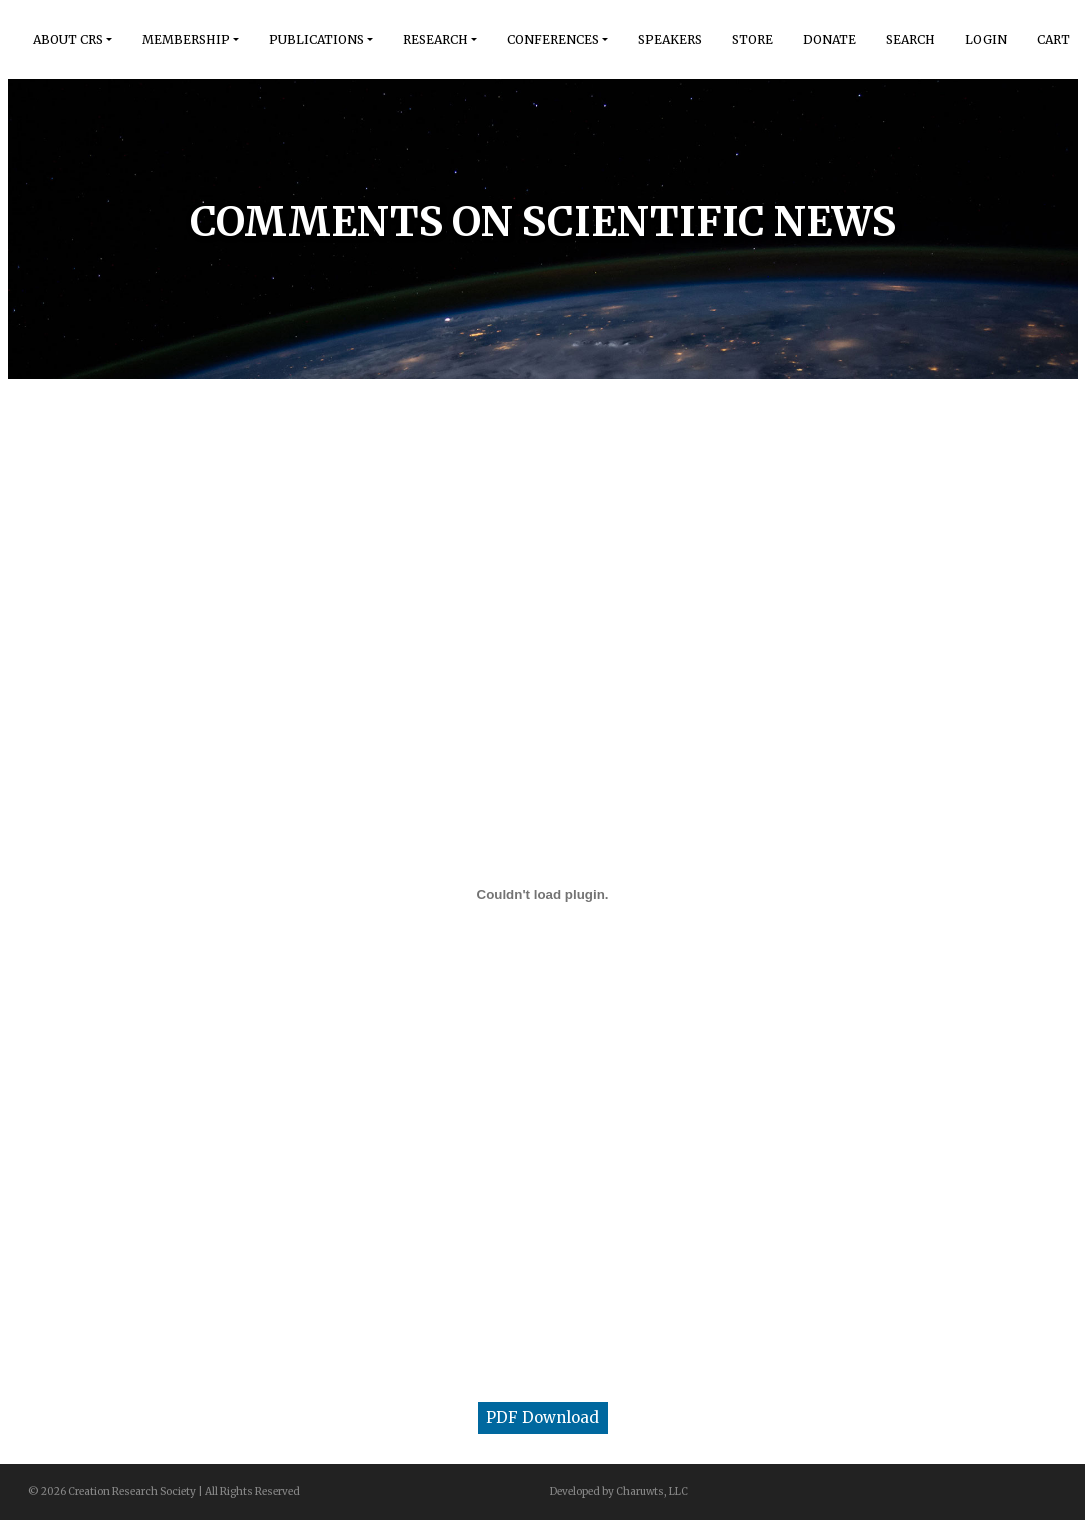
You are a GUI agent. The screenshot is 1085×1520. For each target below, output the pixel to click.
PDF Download (542, 1417)
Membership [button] (186, 39)
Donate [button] (829, 39)
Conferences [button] (553, 39)
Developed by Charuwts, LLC (619, 1491)
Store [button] (752, 39)
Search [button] (910, 39)
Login (986, 39)
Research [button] (435, 39)
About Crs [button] (68, 39)
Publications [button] (316, 39)
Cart (1053, 39)
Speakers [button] (670, 39)
